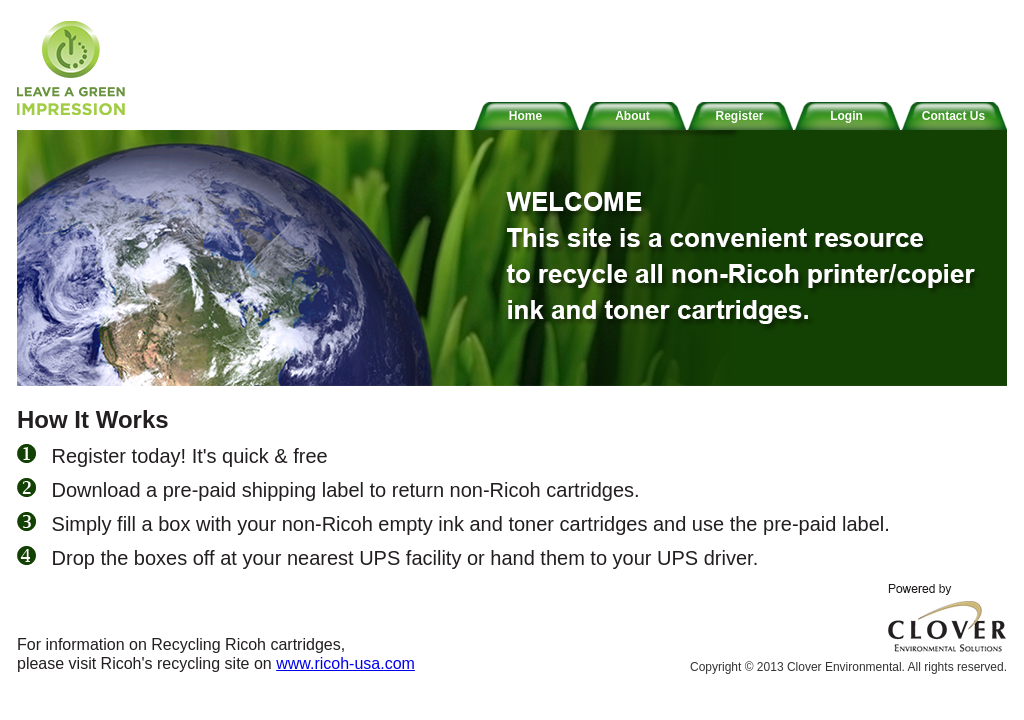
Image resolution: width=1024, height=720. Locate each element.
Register (739, 116)
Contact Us (953, 116)
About (632, 116)
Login (846, 116)
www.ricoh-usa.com (345, 663)
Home (525, 116)
